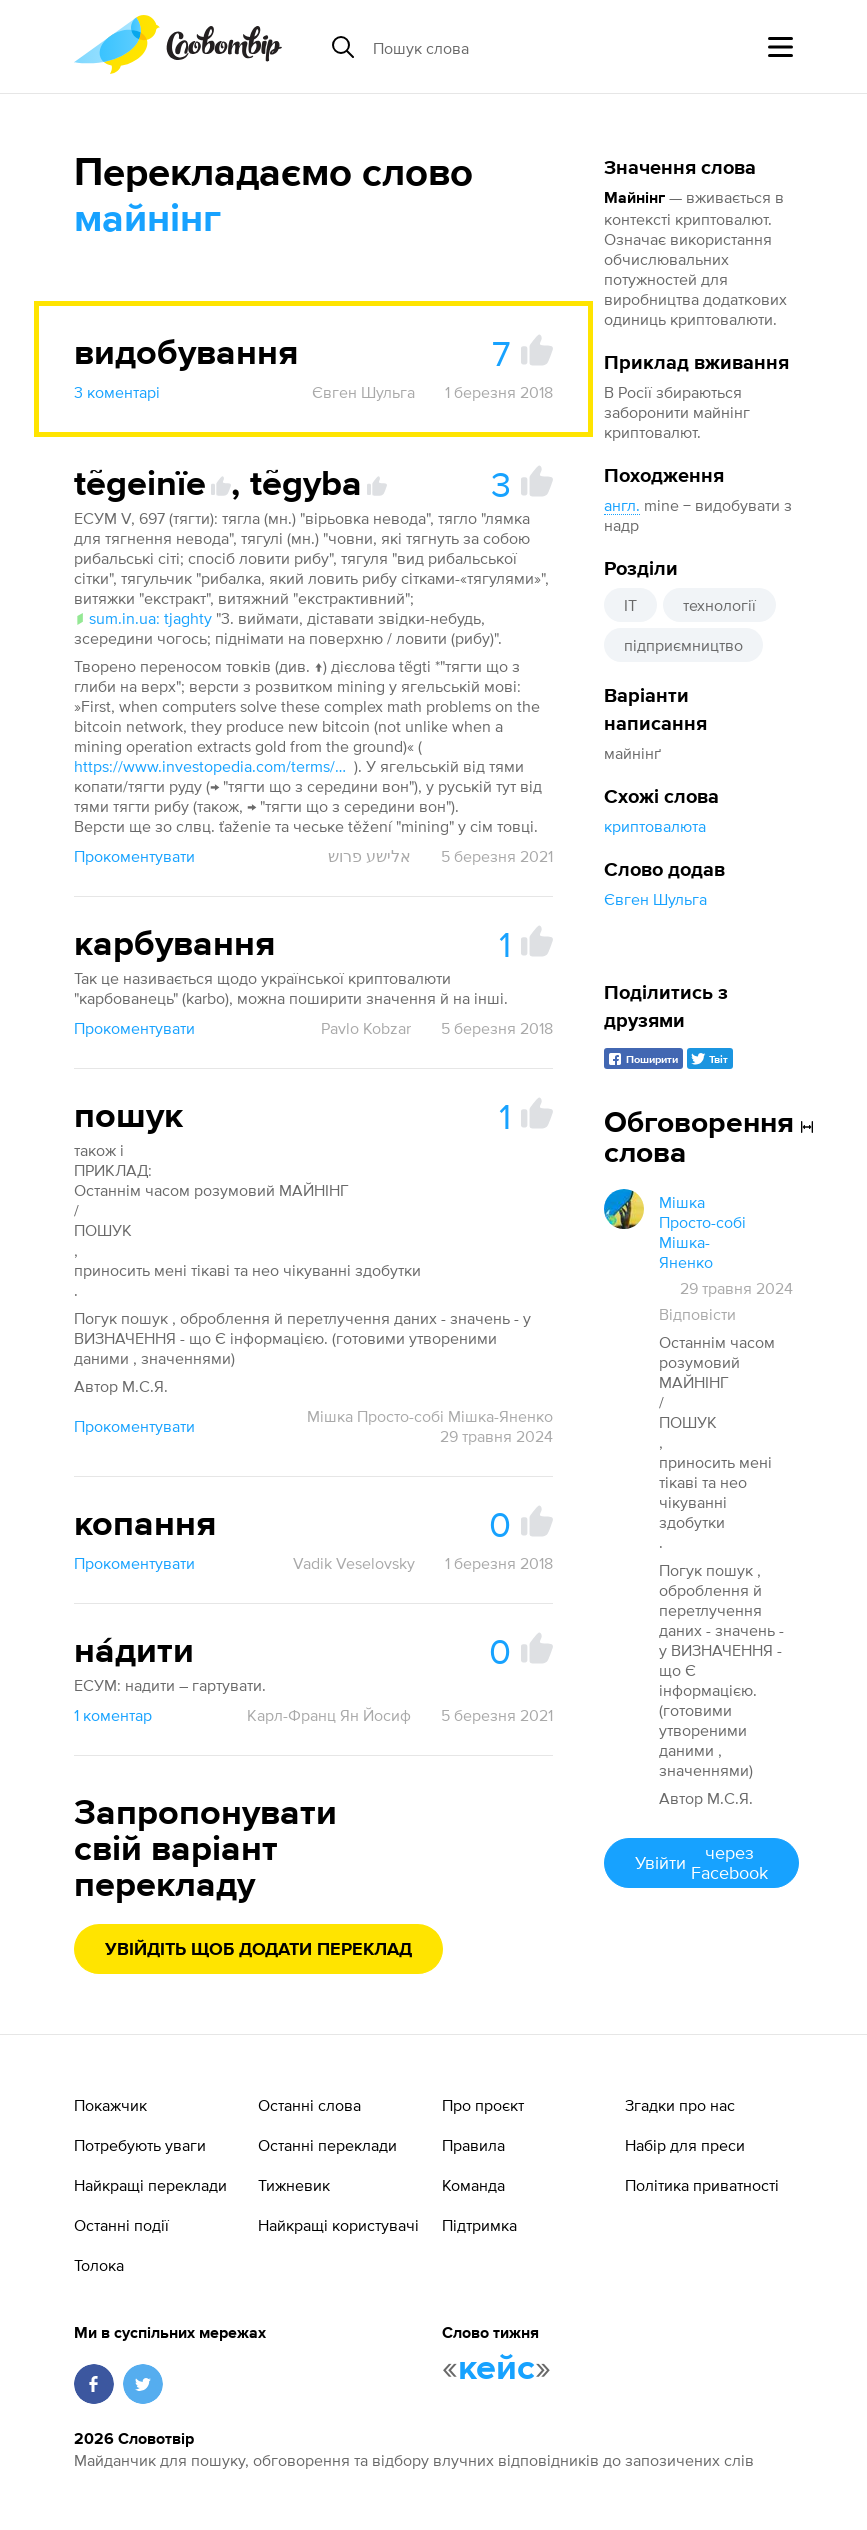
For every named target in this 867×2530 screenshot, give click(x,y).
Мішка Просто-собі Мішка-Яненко (430, 1416)
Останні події (121, 2225)
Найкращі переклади (150, 2185)
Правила (473, 2145)
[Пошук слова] (527, 47)
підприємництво (683, 645)
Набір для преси (685, 2145)
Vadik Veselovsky (354, 1563)
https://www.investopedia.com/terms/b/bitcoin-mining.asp (214, 766)
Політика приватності (702, 2185)
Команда (473, 2185)
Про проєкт (483, 2105)
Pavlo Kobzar (366, 1028)
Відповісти (697, 1314)
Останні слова (309, 2105)
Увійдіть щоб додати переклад (258, 1950)
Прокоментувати (134, 856)
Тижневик (294, 2185)
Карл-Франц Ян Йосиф (329, 1715)
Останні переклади (327, 2145)
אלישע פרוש (369, 856)
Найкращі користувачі (338, 2225)
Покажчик (110, 2105)
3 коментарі (117, 392)
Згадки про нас (680, 2105)
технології (719, 605)
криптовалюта (655, 826)
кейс (496, 2369)
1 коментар (113, 1715)
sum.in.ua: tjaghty (143, 618)
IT (630, 605)
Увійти (701, 1862)
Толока (99, 2265)
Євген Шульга (655, 899)
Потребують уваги (140, 2145)
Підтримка (479, 2225)
